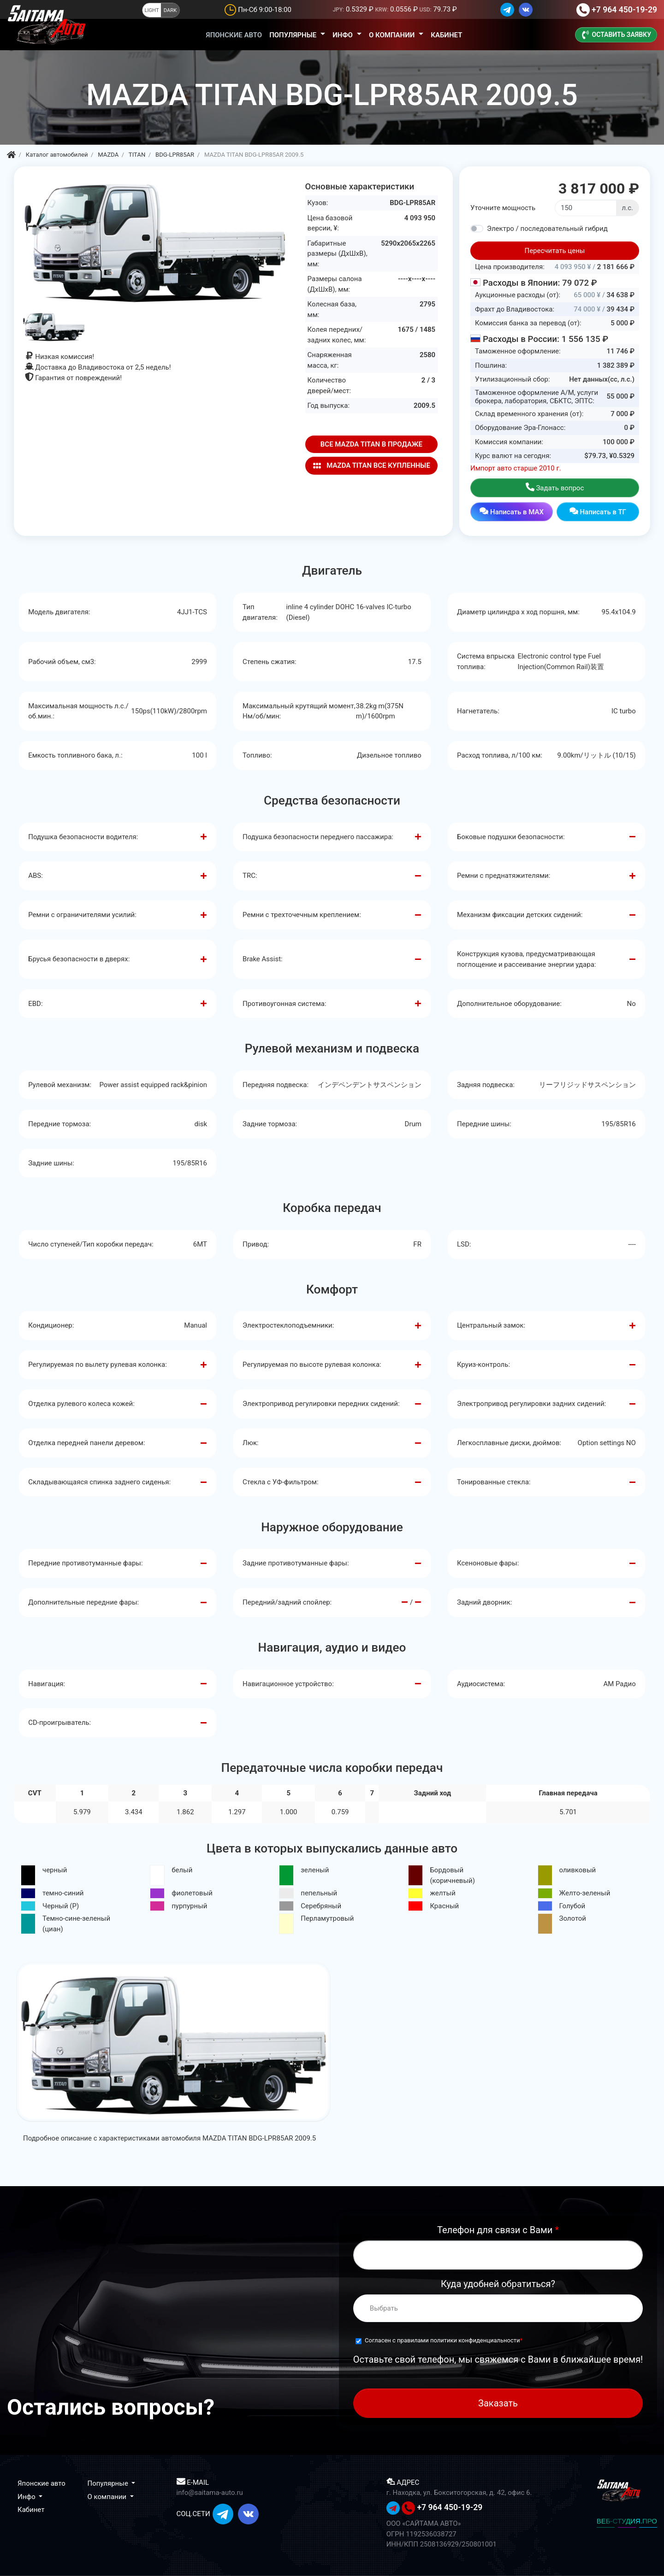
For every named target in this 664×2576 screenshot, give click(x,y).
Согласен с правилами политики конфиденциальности (442, 2340)
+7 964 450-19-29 (624, 9)
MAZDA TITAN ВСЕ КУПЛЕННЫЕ (371, 465)
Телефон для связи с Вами (498, 2229)
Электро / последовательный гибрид (547, 228)
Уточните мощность (502, 208)
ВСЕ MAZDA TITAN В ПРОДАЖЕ (371, 444)
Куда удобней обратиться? (498, 2283)
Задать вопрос (555, 487)
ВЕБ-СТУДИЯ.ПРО (627, 2521)
